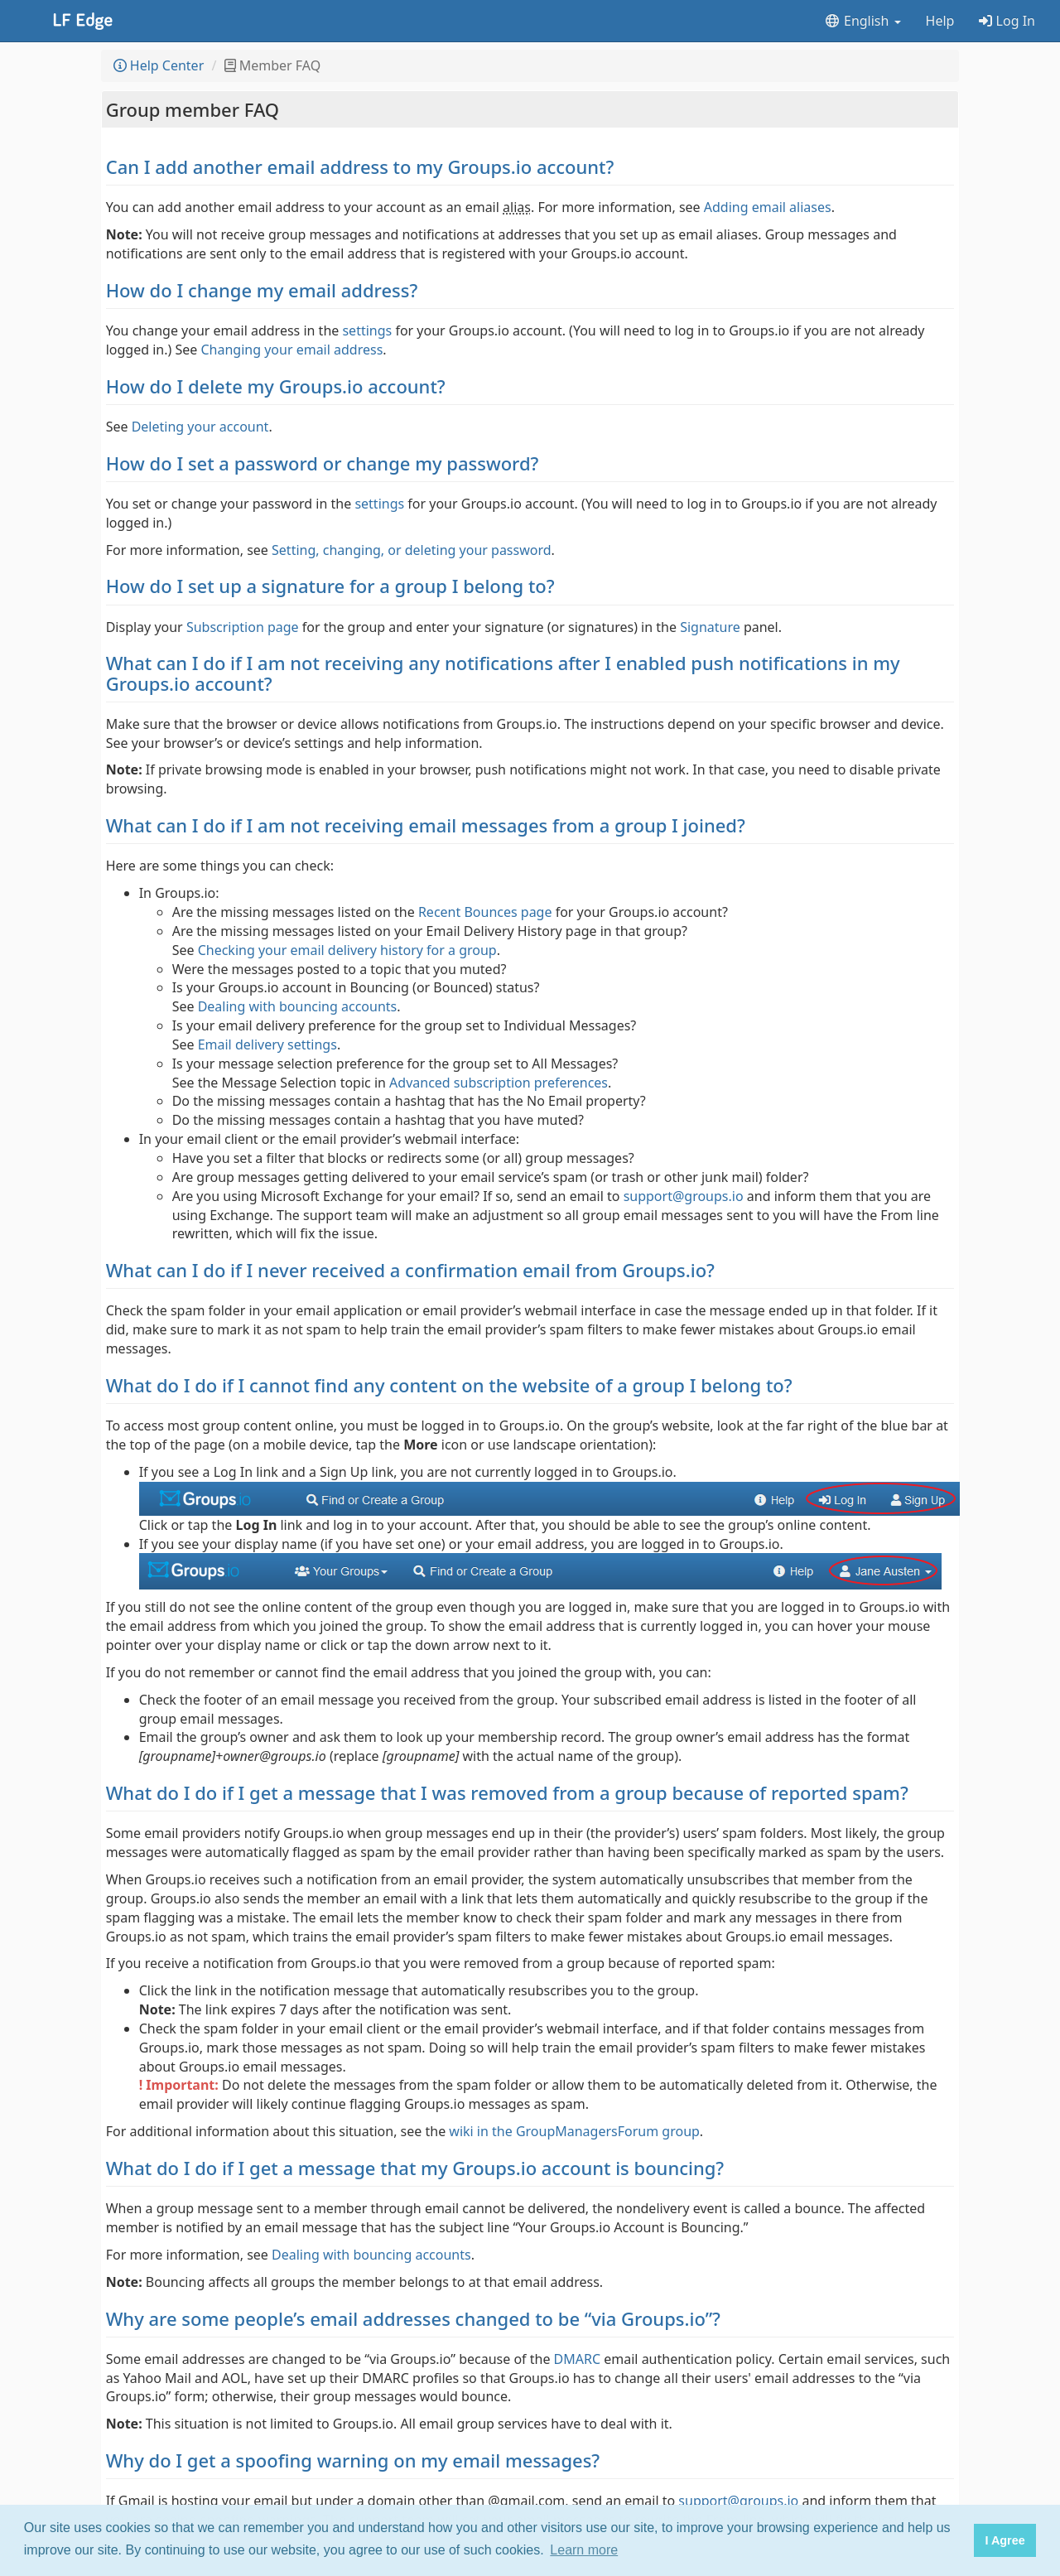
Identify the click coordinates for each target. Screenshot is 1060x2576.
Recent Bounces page (485, 912)
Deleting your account (200, 426)
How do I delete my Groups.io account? (276, 386)
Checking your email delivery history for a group (347, 950)
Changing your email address (291, 349)
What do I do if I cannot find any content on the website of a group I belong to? (449, 1384)
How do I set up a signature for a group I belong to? (330, 585)
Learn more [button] (584, 2550)
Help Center (159, 65)
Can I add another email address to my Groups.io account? (360, 166)
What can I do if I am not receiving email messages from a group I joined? (425, 825)
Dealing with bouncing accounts (298, 1006)
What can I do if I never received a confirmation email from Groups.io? (410, 1269)
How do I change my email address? (262, 289)
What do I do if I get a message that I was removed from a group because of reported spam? (507, 1792)
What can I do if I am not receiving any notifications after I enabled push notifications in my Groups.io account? (503, 672)
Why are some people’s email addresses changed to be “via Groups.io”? (413, 2318)
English (862, 21)
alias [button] (517, 207)
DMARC (577, 2359)
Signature (710, 627)
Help (940, 21)
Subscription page (242, 627)
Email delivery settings (267, 1044)
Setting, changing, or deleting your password (412, 550)
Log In (1007, 21)
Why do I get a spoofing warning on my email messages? (353, 2460)
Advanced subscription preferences (498, 1082)
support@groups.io (684, 1196)
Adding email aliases (767, 207)
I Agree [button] (1004, 2540)
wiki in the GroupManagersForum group (574, 2131)
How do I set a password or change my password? (322, 463)
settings (367, 330)
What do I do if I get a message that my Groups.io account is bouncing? (415, 2167)
